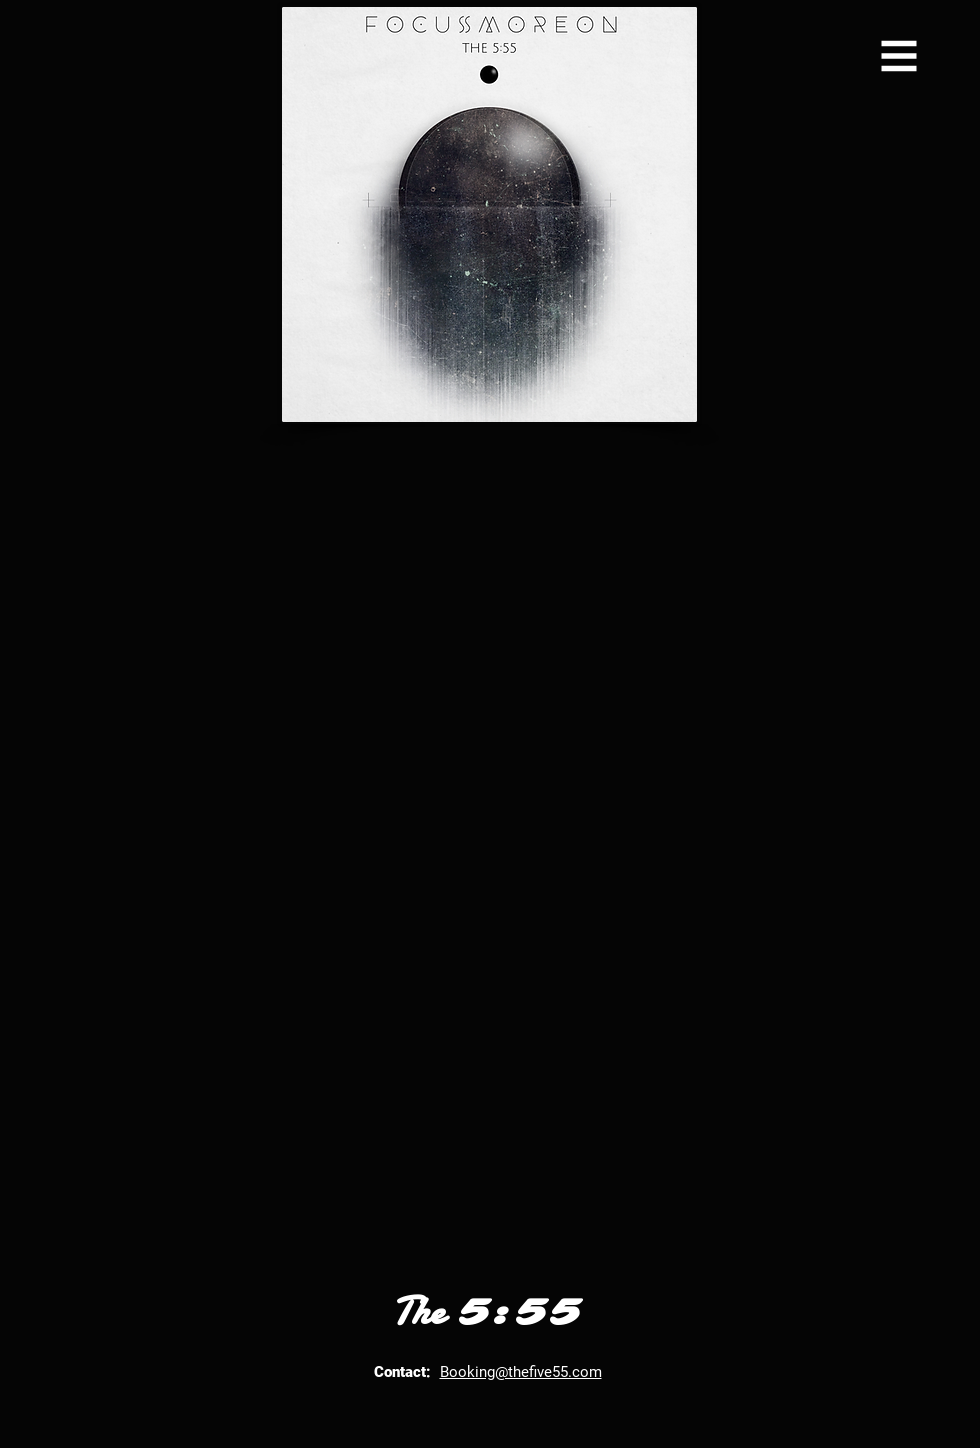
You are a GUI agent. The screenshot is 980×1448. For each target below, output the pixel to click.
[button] (899, 56)
